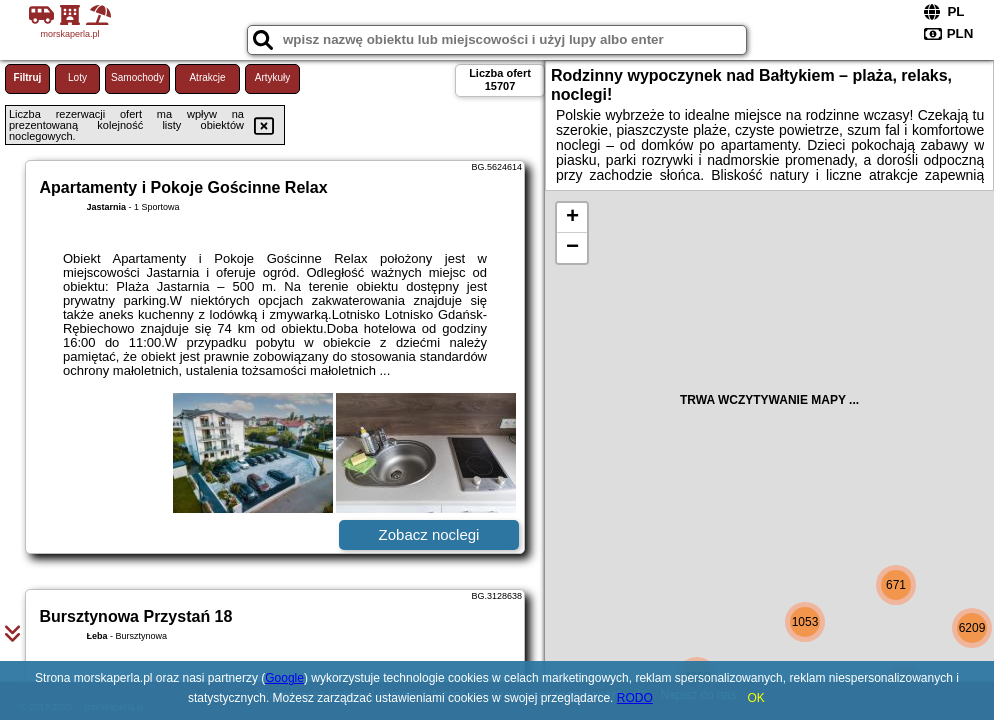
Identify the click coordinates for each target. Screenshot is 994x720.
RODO (635, 698)
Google (284, 678)
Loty (77, 77)
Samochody (137, 77)
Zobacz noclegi (429, 534)
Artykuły (273, 77)
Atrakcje (207, 77)
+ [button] (572, 218)
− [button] (572, 248)
